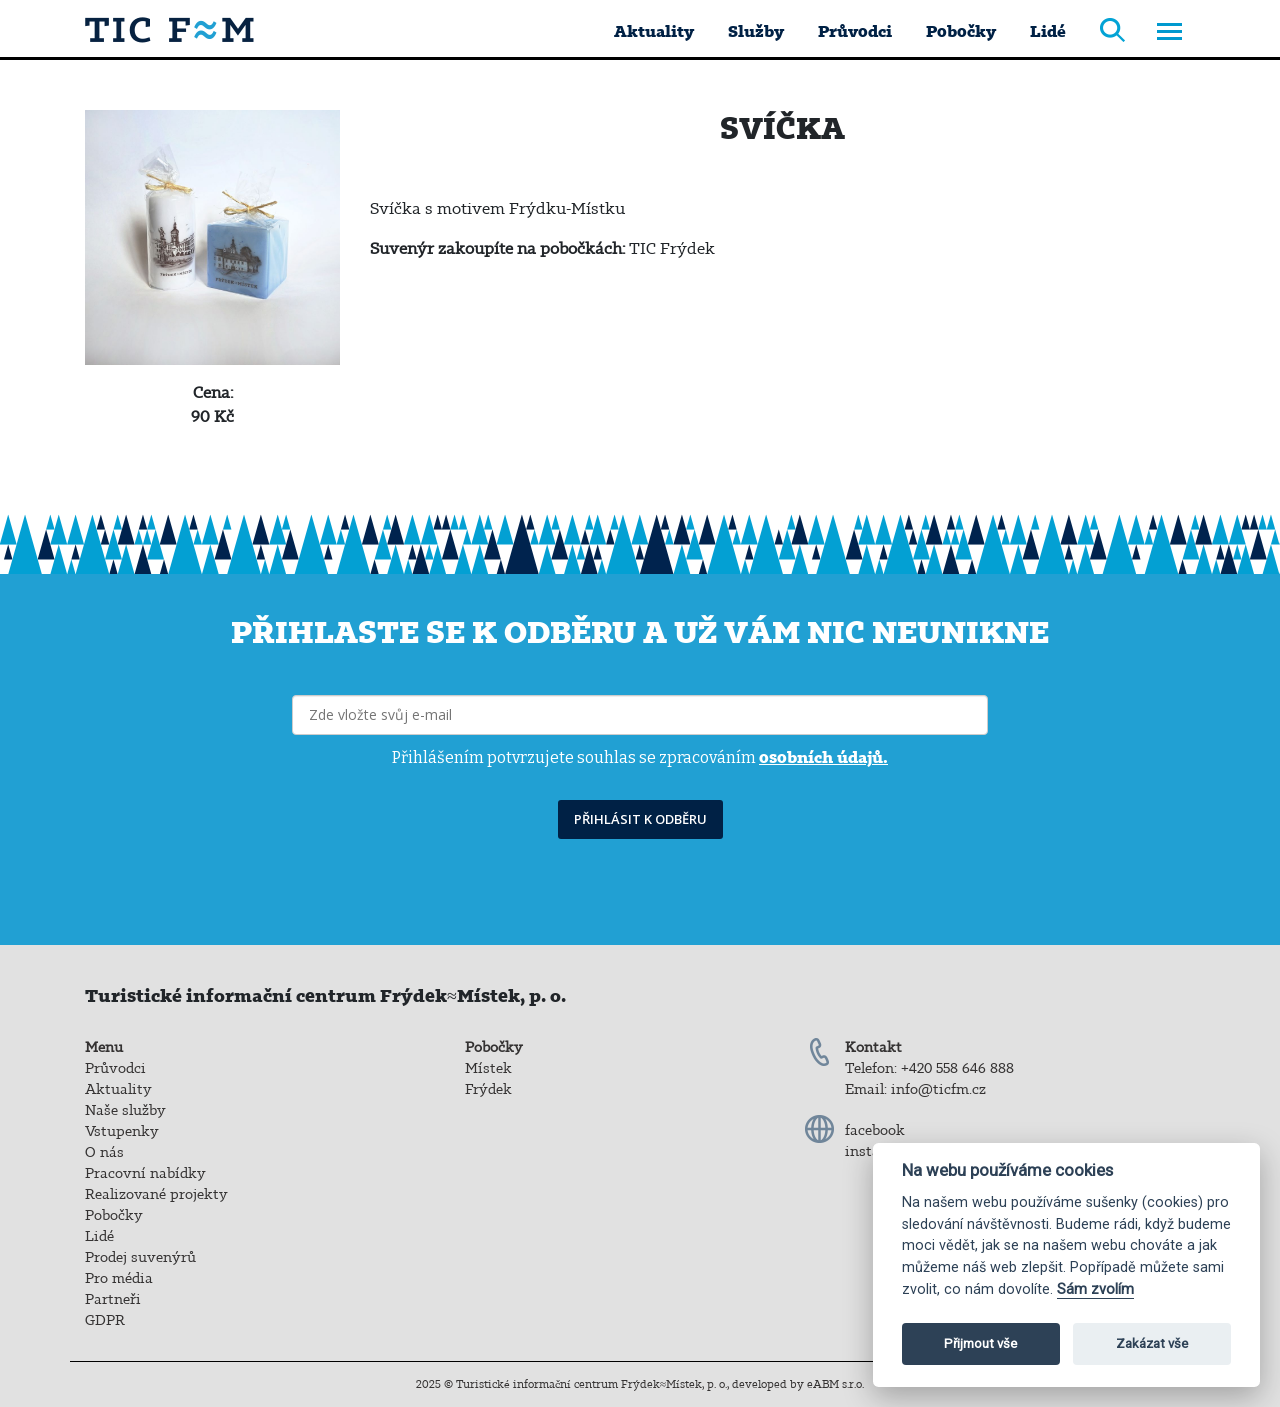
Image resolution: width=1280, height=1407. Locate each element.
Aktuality (654, 31)
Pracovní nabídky (145, 1173)
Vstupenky (122, 1131)
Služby (756, 31)
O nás (104, 1152)
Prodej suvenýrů (140, 1257)
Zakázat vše (1152, 1343)
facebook (875, 1130)
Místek (488, 1068)
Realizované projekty (156, 1194)
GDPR (105, 1320)
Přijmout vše (980, 1343)
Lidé (1048, 31)
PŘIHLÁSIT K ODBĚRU (640, 819)
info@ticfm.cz (938, 1089)
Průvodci (855, 31)
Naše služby (125, 1110)
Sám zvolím (1095, 1289)
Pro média (119, 1278)
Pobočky (961, 31)
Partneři (113, 1299)
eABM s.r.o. (835, 1384)
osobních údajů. (823, 757)
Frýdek (488, 1089)
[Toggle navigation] (1169, 33)
